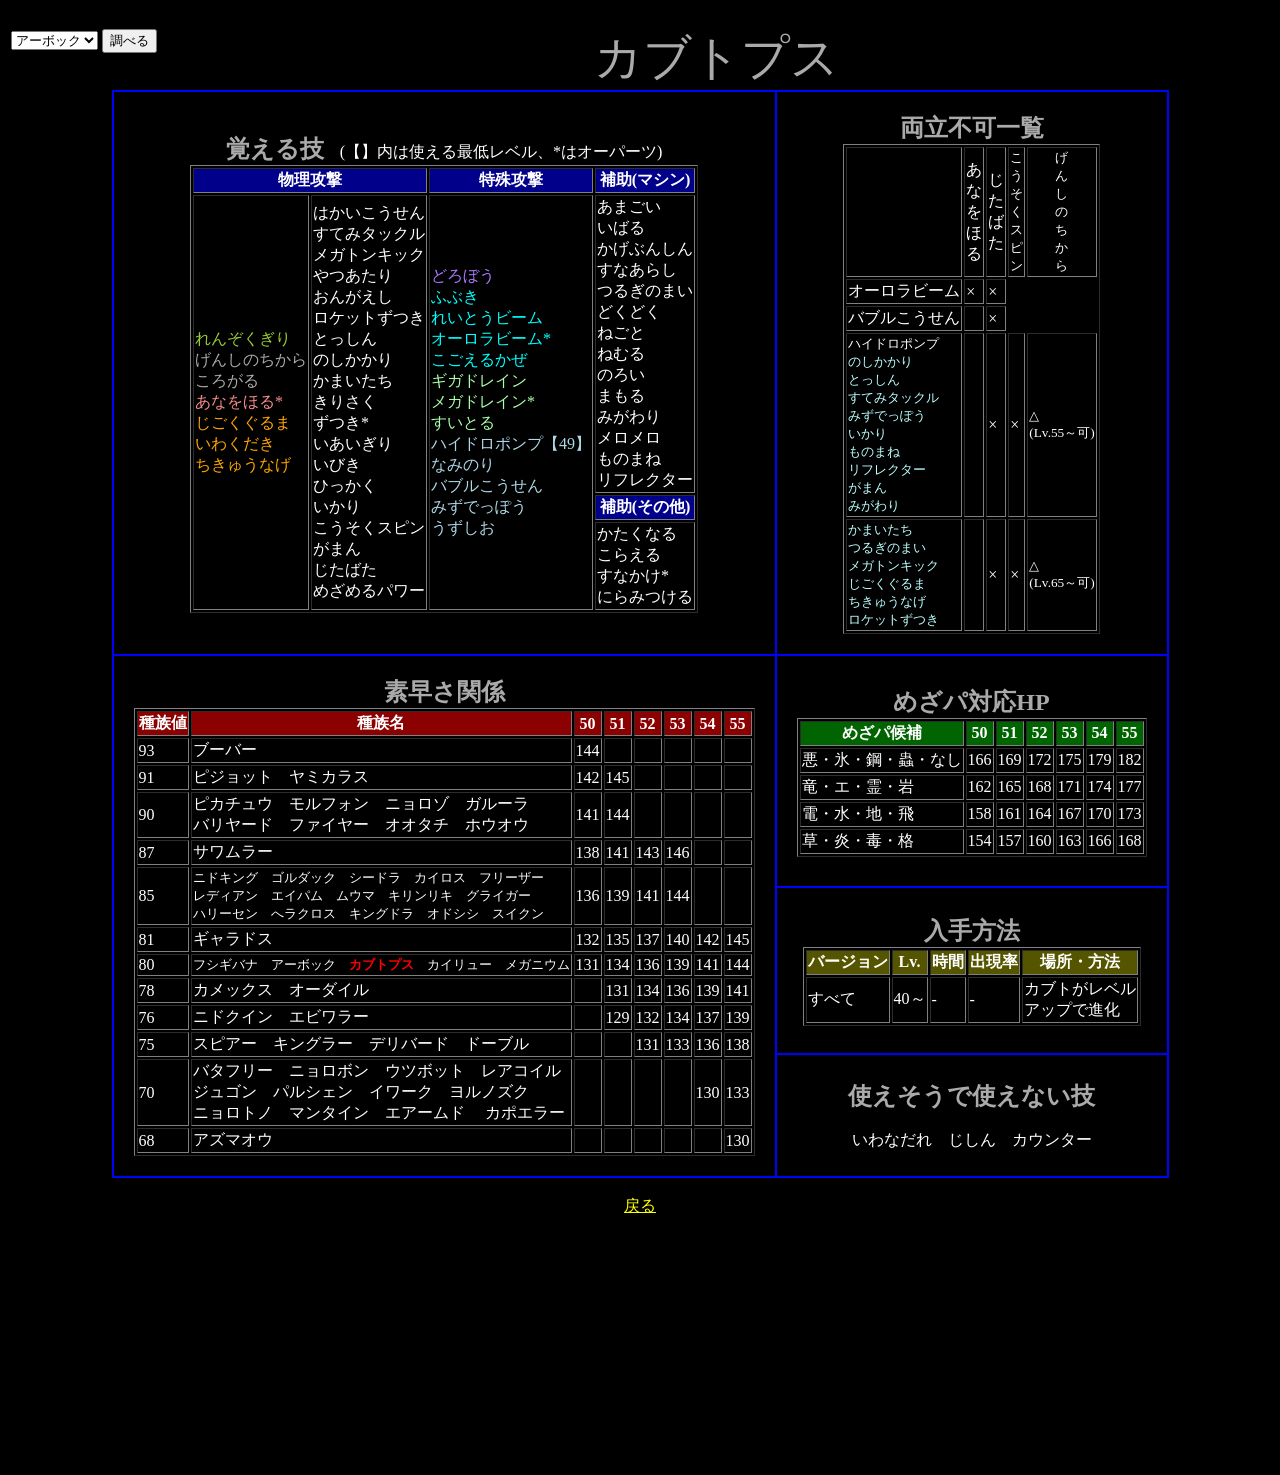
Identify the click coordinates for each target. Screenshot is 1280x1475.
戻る (640, 1205)
